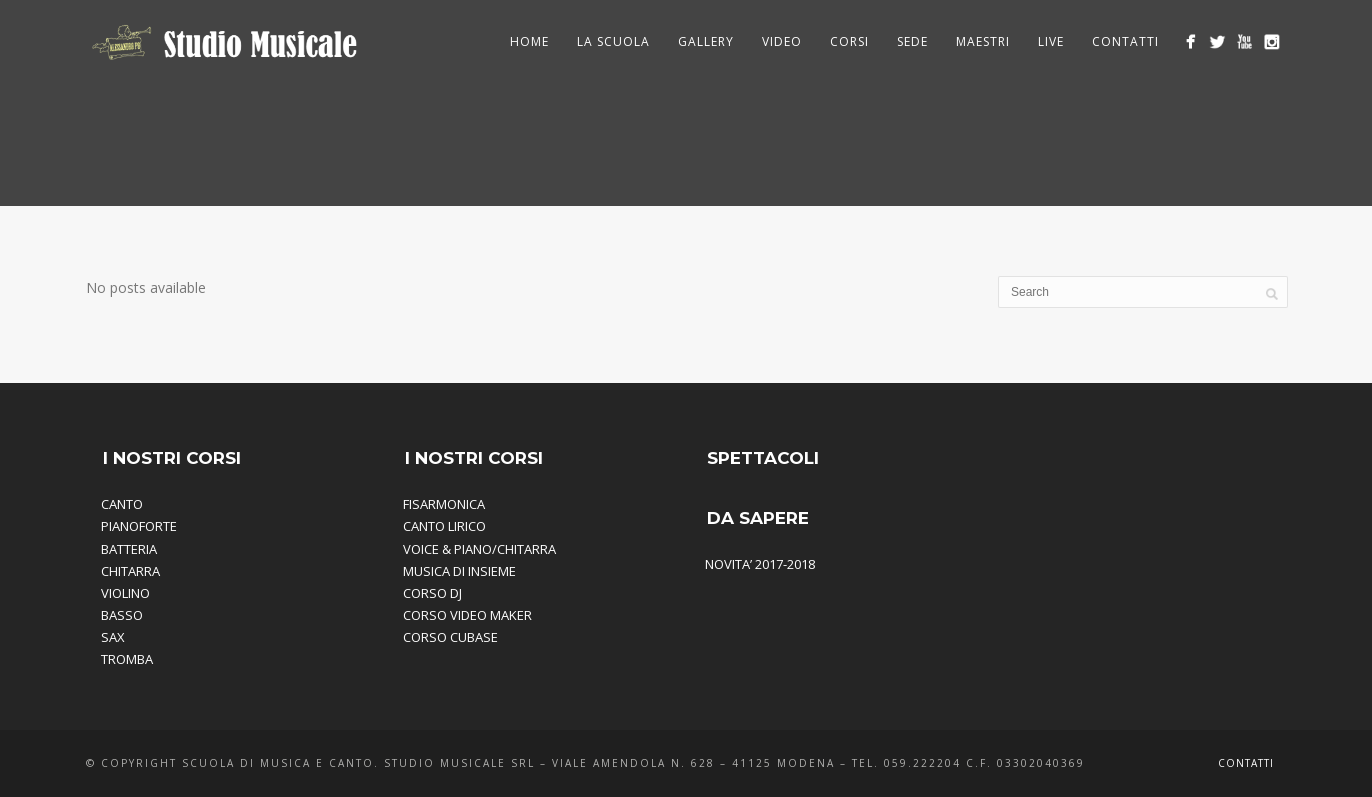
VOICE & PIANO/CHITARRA (479, 549)
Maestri (983, 41)
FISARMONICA (444, 504)
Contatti (1125, 41)
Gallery (706, 41)
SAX (113, 637)
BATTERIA (129, 549)
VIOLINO (125, 593)
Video (782, 41)
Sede (912, 41)
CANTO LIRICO (444, 526)
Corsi (849, 41)
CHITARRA (130, 571)
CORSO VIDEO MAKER (467, 615)
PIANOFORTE (139, 526)
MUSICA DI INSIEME (459, 571)
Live (1051, 41)
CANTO (122, 504)
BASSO (122, 615)
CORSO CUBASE (450, 637)
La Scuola (613, 41)
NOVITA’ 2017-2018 (760, 564)
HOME (529, 41)
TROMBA (127, 659)
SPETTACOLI (763, 458)
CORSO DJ (432, 593)
